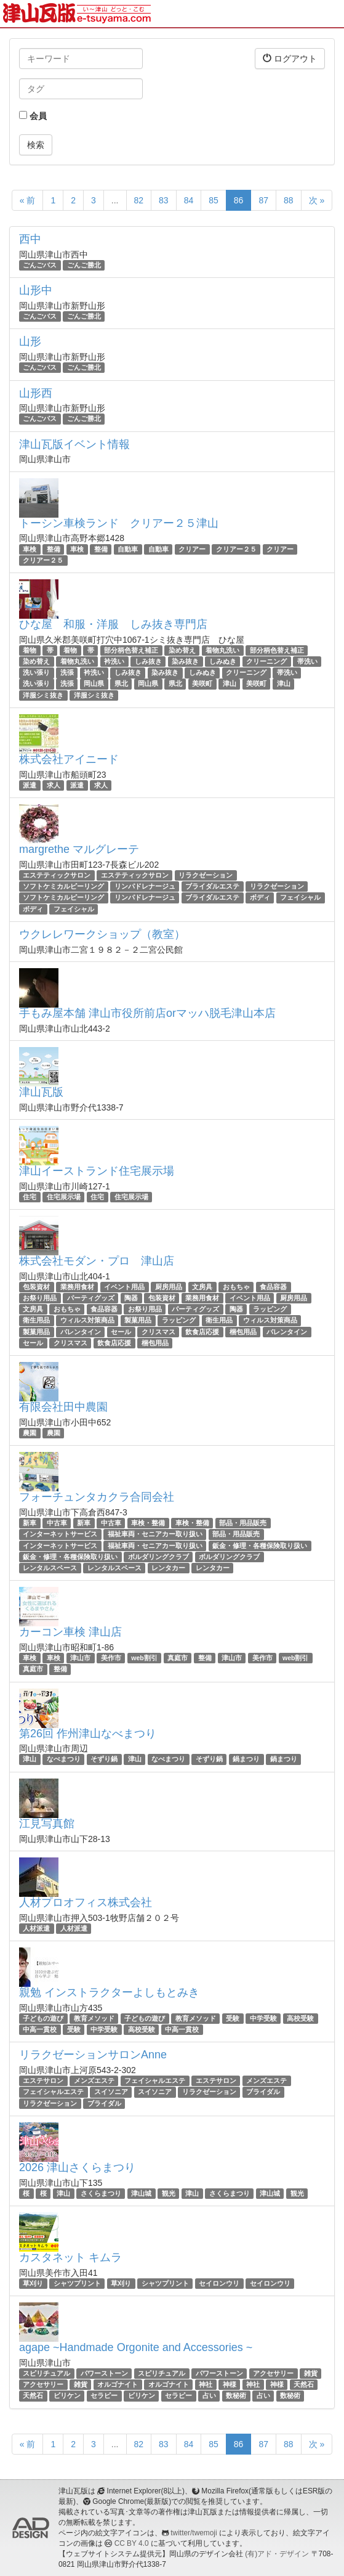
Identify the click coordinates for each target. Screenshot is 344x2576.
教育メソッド (94, 2018)
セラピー (104, 2395)
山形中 (35, 290)
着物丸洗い (222, 650)
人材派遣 (36, 1928)
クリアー (192, 549)
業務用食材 (77, 1286)
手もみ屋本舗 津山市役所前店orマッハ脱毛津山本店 (147, 1013)
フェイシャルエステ (154, 2080)
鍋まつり (246, 1759)
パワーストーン (104, 2373)
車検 (29, 549)
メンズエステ (94, 2080)
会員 (33, 116)
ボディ (260, 897)
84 (189, 200)
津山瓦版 (41, 1092)
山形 (30, 341)
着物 (29, 650)
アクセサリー (273, 2373)
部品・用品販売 (242, 1522)
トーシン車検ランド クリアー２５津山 (118, 523)
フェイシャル (300, 897)
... (115, 200)
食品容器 (273, 1286)
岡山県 (94, 684)
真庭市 (177, 1657)
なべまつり (64, 1759)
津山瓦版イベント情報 (74, 444)
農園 (29, 1433)
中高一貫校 (40, 2029)
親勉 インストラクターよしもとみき (109, 1992)
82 (139, 200)
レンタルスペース (50, 1567)
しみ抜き (148, 661)
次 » (317, 200)
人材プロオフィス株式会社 (85, 1902)
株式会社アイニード (69, 759)
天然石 (304, 2384)
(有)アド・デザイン (277, 2554)
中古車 (57, 1522)
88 (289, 200)
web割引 (144, 1657)
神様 (229, 2384)
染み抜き (185, 661)
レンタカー (168, 1567)
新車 (29, 1522)
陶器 (131, 1298)
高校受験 (300, 2018)
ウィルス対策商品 (87, 1320)
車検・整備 (148, 1522)
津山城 (141, 2193)
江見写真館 (46, 1823)
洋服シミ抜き (43, 695)
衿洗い (114, 661)
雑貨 (311, 2373)
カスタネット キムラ (70, 2257)
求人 (53, 785)
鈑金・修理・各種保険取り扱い (259, 1545)
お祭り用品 (40, 1298)
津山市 (80, 1657)
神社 (205, 2384)
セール (121, 1331)
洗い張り (36, 672)
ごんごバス (40, 265)
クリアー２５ (236, 549)
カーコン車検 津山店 (70, 1632)
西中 (30, 239)
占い (209, 2395)
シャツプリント (77, 2283)
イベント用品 (124, 1286)
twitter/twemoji (193, 2533)
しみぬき (222, 661)
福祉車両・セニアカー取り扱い (155, 1534)
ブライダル (263, 2091)
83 (164, 200)
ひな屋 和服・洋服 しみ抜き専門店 (113, 624)
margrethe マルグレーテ (79, 849)
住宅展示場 (64, 1196)
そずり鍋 (104, 1759)
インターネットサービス (60, 1534)
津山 (229, 684)
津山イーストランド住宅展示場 (96, 1171)
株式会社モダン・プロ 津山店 (96, 1261)
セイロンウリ (219, 2283)
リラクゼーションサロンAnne (93, 2054)
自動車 (128, 549)
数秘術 (236, 2395)
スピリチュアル (46, 2373)
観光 (168, 2193)
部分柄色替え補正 (131, 650)
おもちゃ (236, 1286)
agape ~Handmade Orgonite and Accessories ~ (135, 2347)
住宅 (29, 1196)
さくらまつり (101, 2193)
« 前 (28, 200)
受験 (232, 2018)
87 (263, 200)
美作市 (111, 1657)
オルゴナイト (117, 2384)
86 (239, 200)
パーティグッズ (90, 1298)
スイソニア (111, 2091)
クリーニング (266, 661)
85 (213, 200)
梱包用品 (243, 1331)
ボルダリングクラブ (158, 1556)
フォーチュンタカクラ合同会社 (96, 1497)
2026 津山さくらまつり (77, 2167)
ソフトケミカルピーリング (63, 886)
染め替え (182, 650)
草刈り (33, 2283)
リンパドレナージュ (144, 886)
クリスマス (158, 1331)
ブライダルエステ (212, 886)
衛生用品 (36, 1320)
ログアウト (290, 58)
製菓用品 (137, 1320)
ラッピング (270, 1309)
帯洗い (307, 661)
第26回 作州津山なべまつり (87, 1733)
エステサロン (43, 2080)
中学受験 (263, 2018)
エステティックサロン (56, 875)
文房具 (202, 1286)
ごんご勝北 (84, 265)
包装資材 (36, 1286)
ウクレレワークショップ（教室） (102, 934)
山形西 (35, 393)
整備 (53, 549)
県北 (121, 684)
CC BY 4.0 (131, 2543)
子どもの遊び (43, 2018)
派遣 (29, 785)
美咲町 (202, 684)
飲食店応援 (202, 1331)
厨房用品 (168, 1286)
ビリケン (67, 2395)
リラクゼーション (205, 875)
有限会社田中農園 (63, 1407)
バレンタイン (80, 1331)
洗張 (67, 672)
